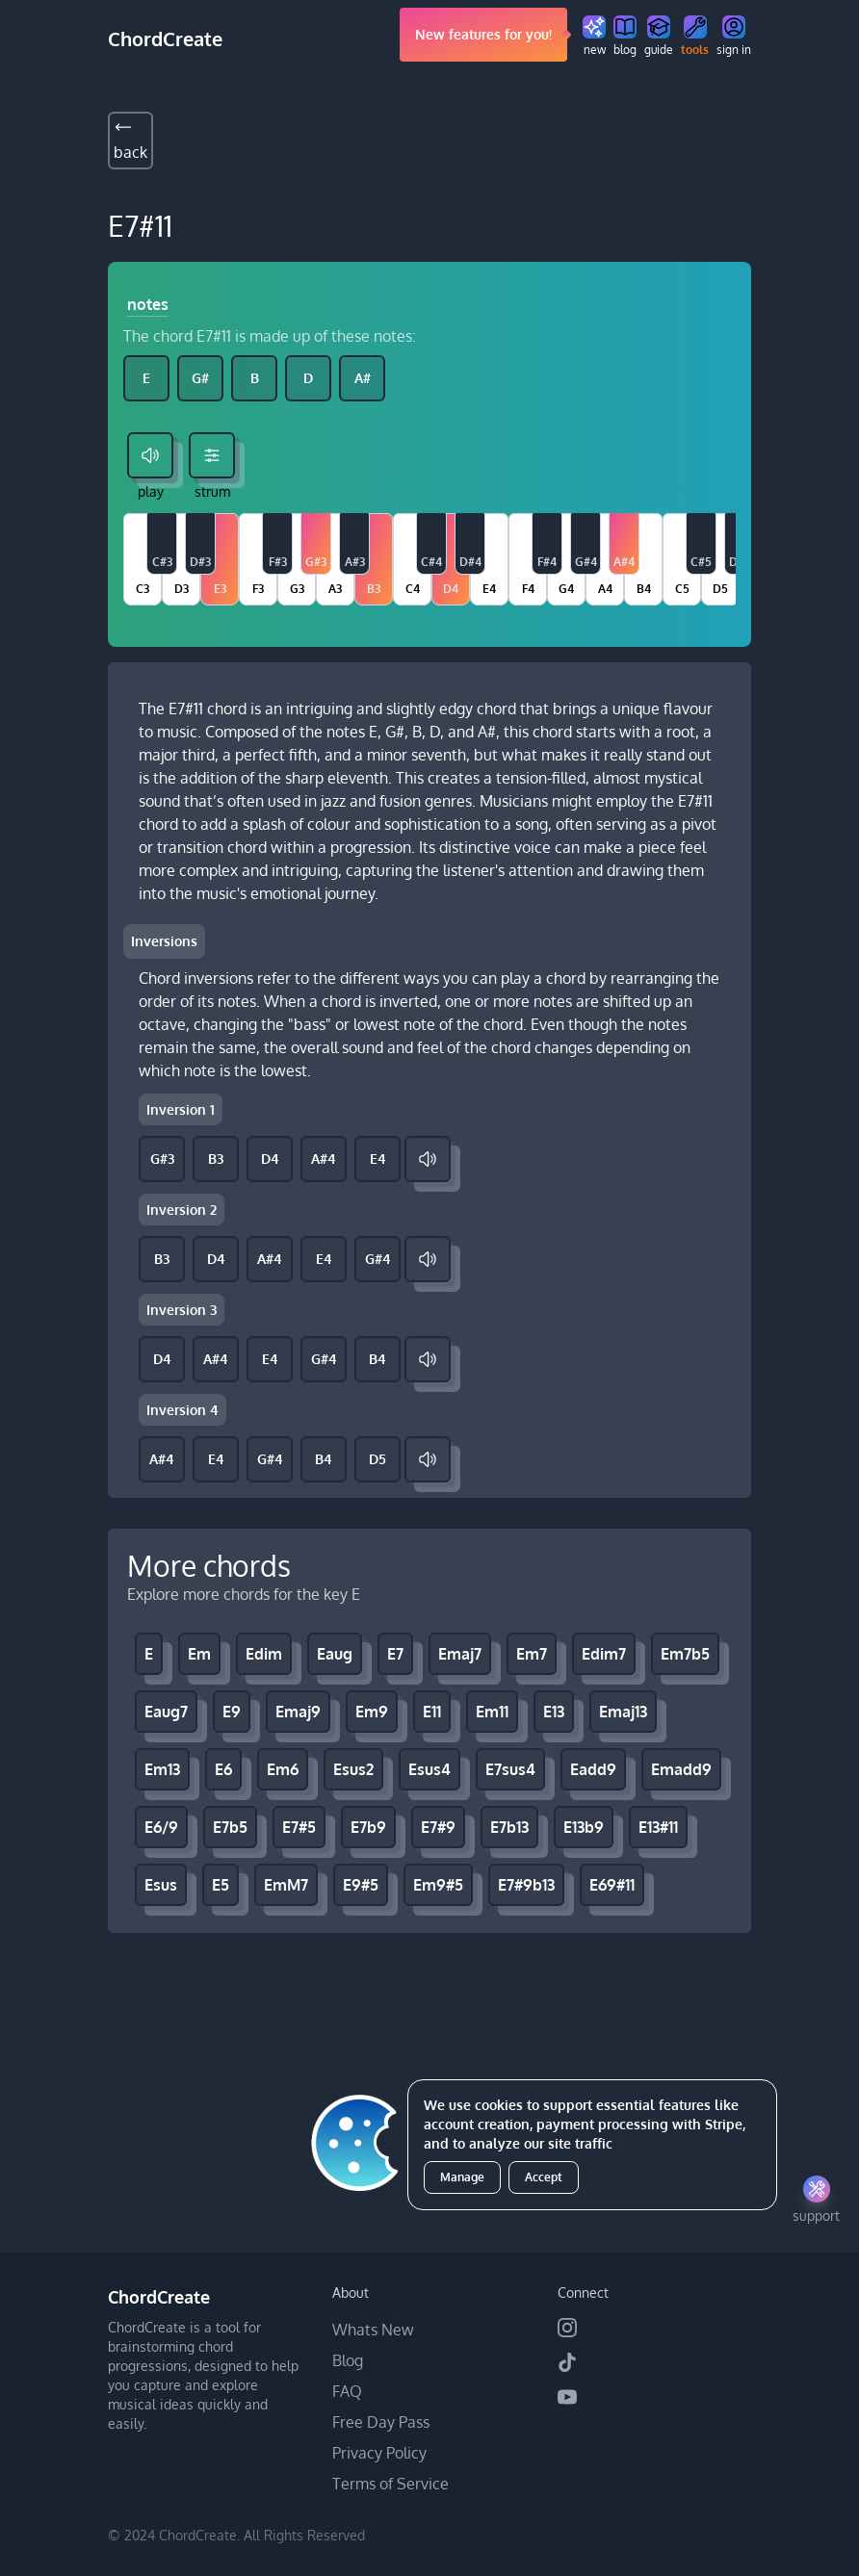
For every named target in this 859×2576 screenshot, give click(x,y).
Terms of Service (390, 2483)
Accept (543, 2177)
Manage (462, 2177)
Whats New (373, 2329)
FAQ (347, 2391)
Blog (347, 2360)
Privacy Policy (379, 2452)
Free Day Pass (381, 2422)
